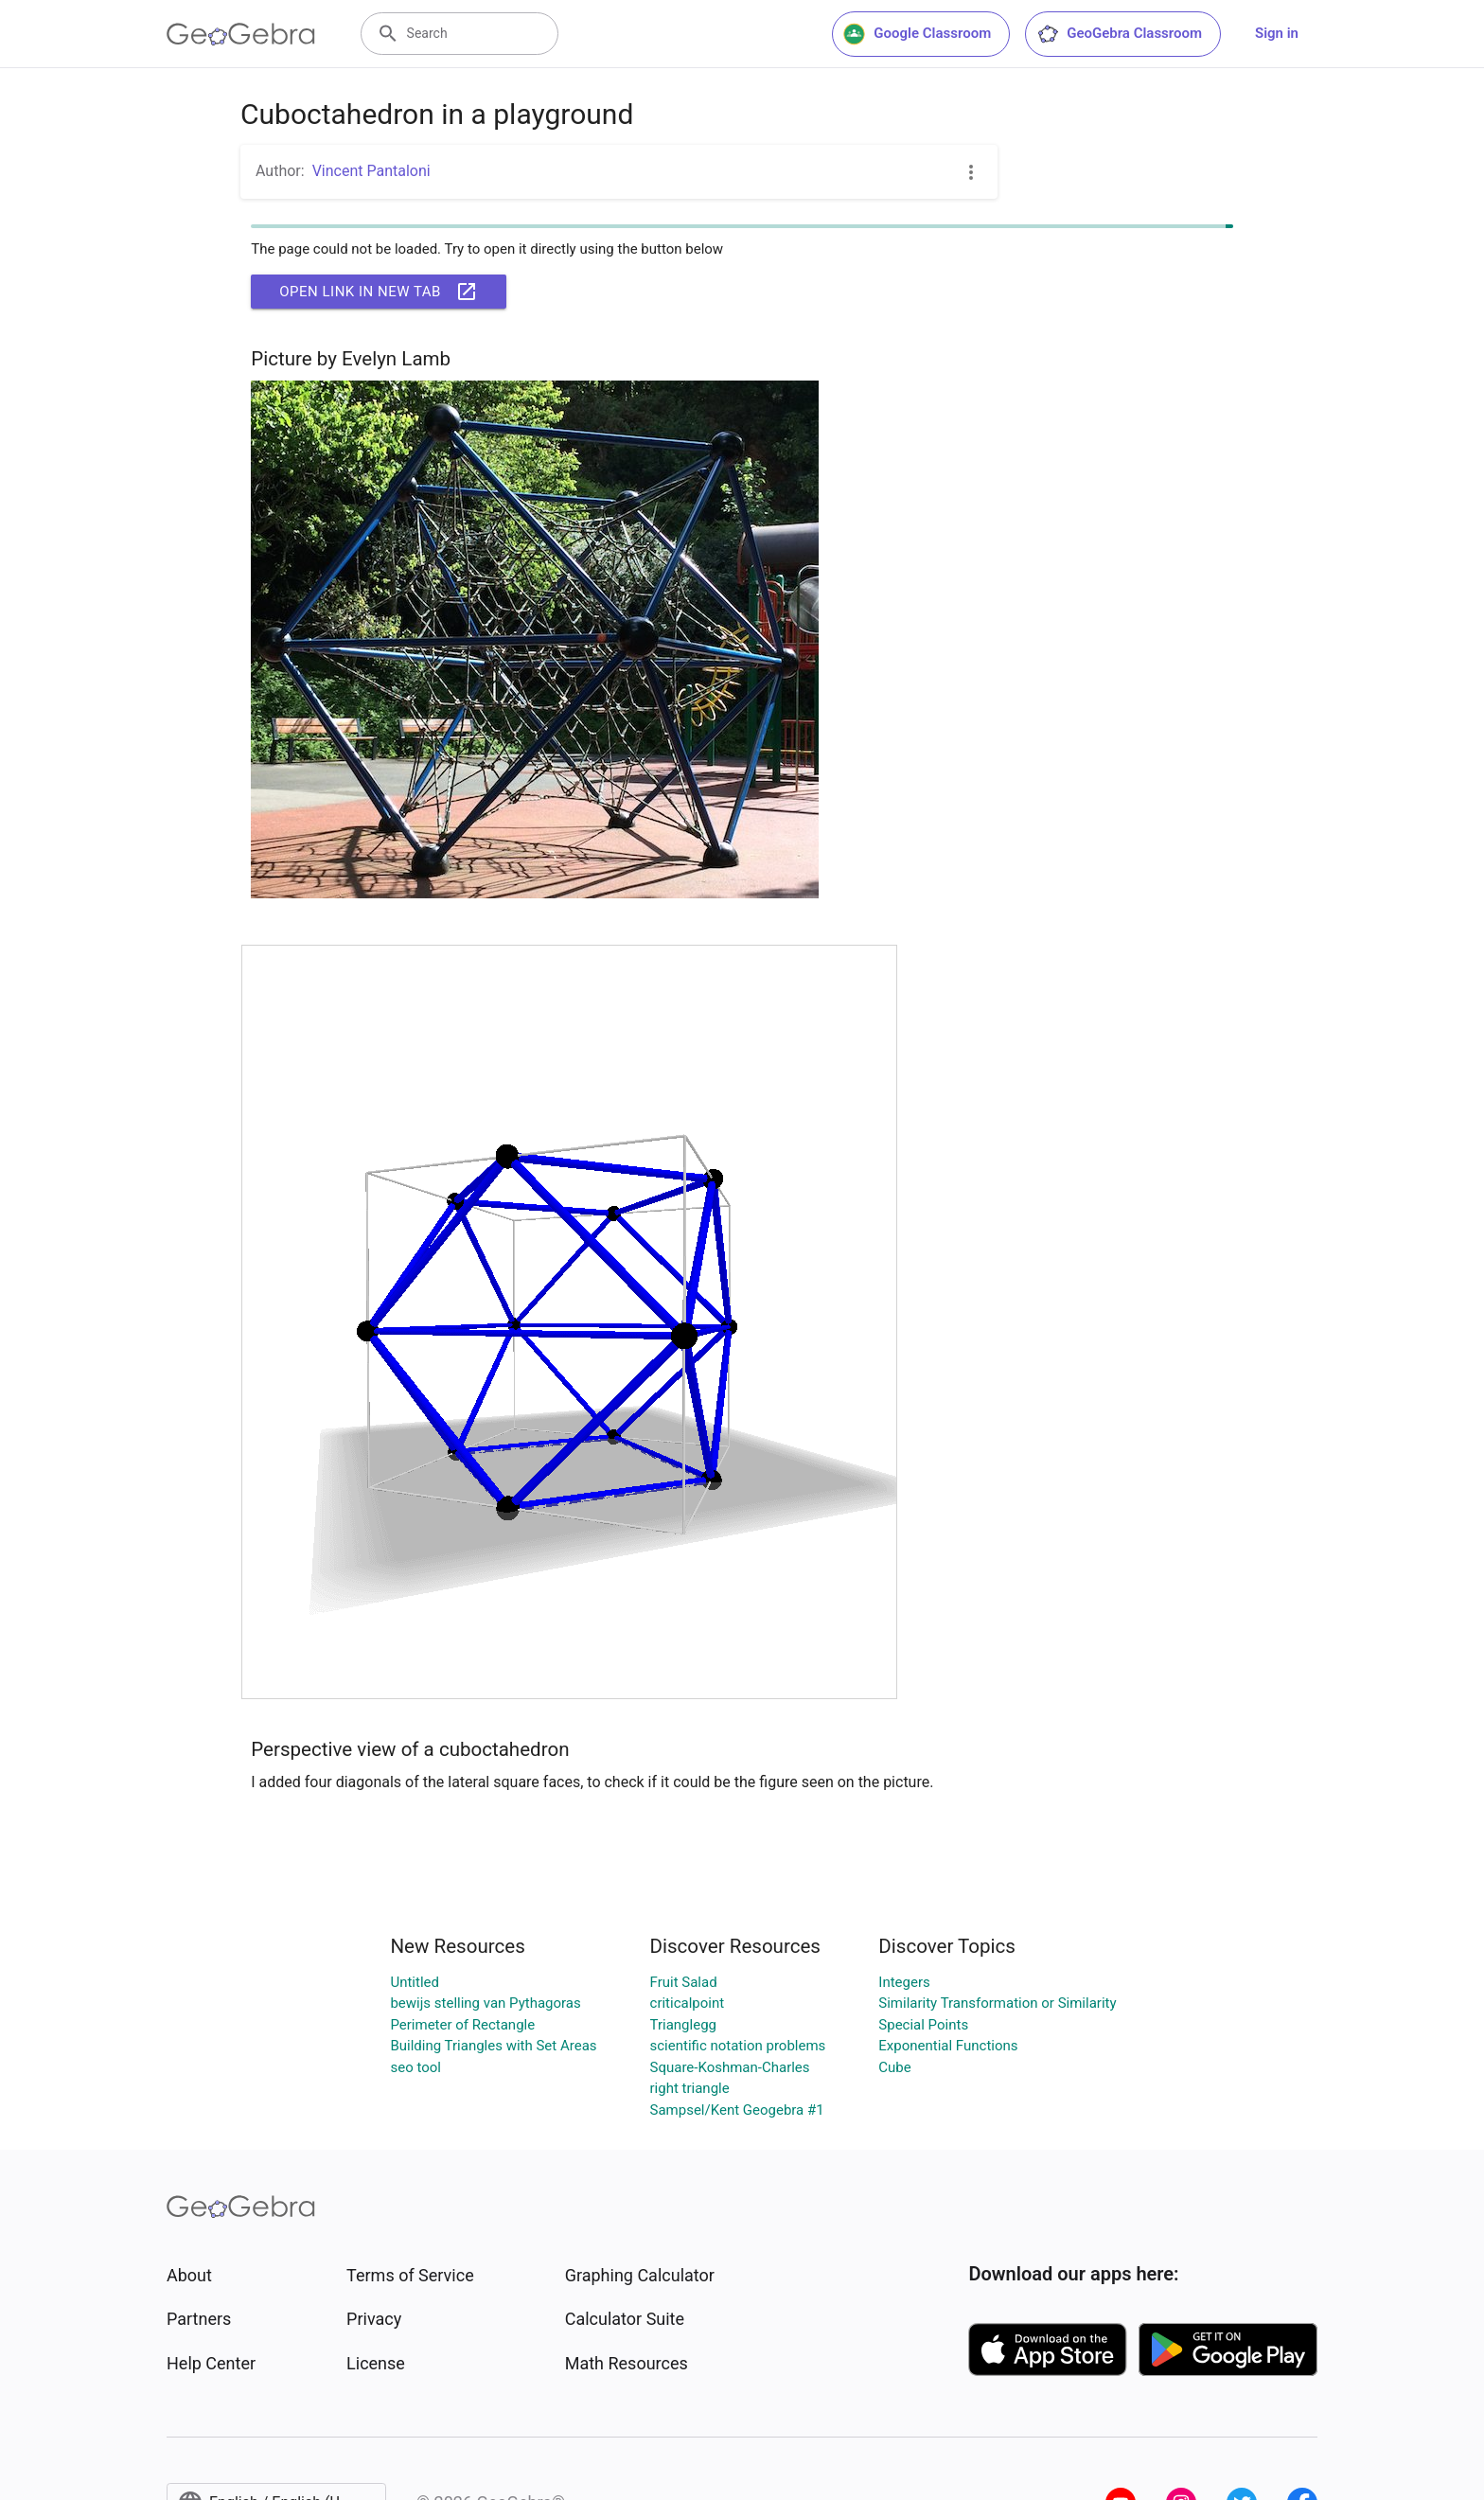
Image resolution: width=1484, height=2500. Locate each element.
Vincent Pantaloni (371, 171)
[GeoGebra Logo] (241, 34)
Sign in (1276, 33)
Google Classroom (917, 34)
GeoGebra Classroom (1119, 34)
